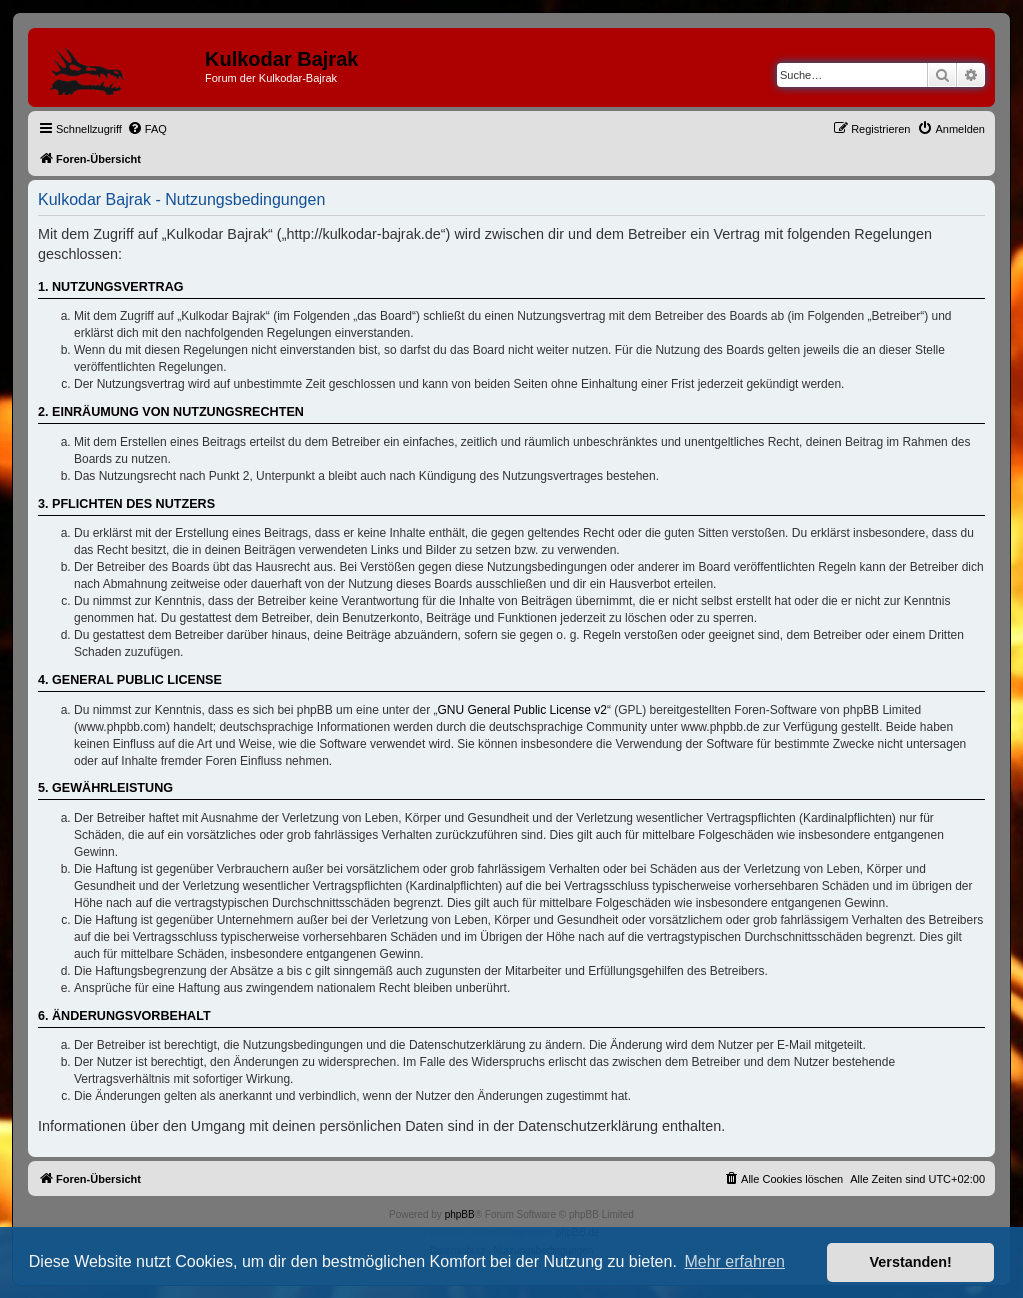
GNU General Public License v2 (522, 710)
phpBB (460, 1214)
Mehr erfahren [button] (734, 1261)
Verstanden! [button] (911, 1262)
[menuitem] (147, 129)
